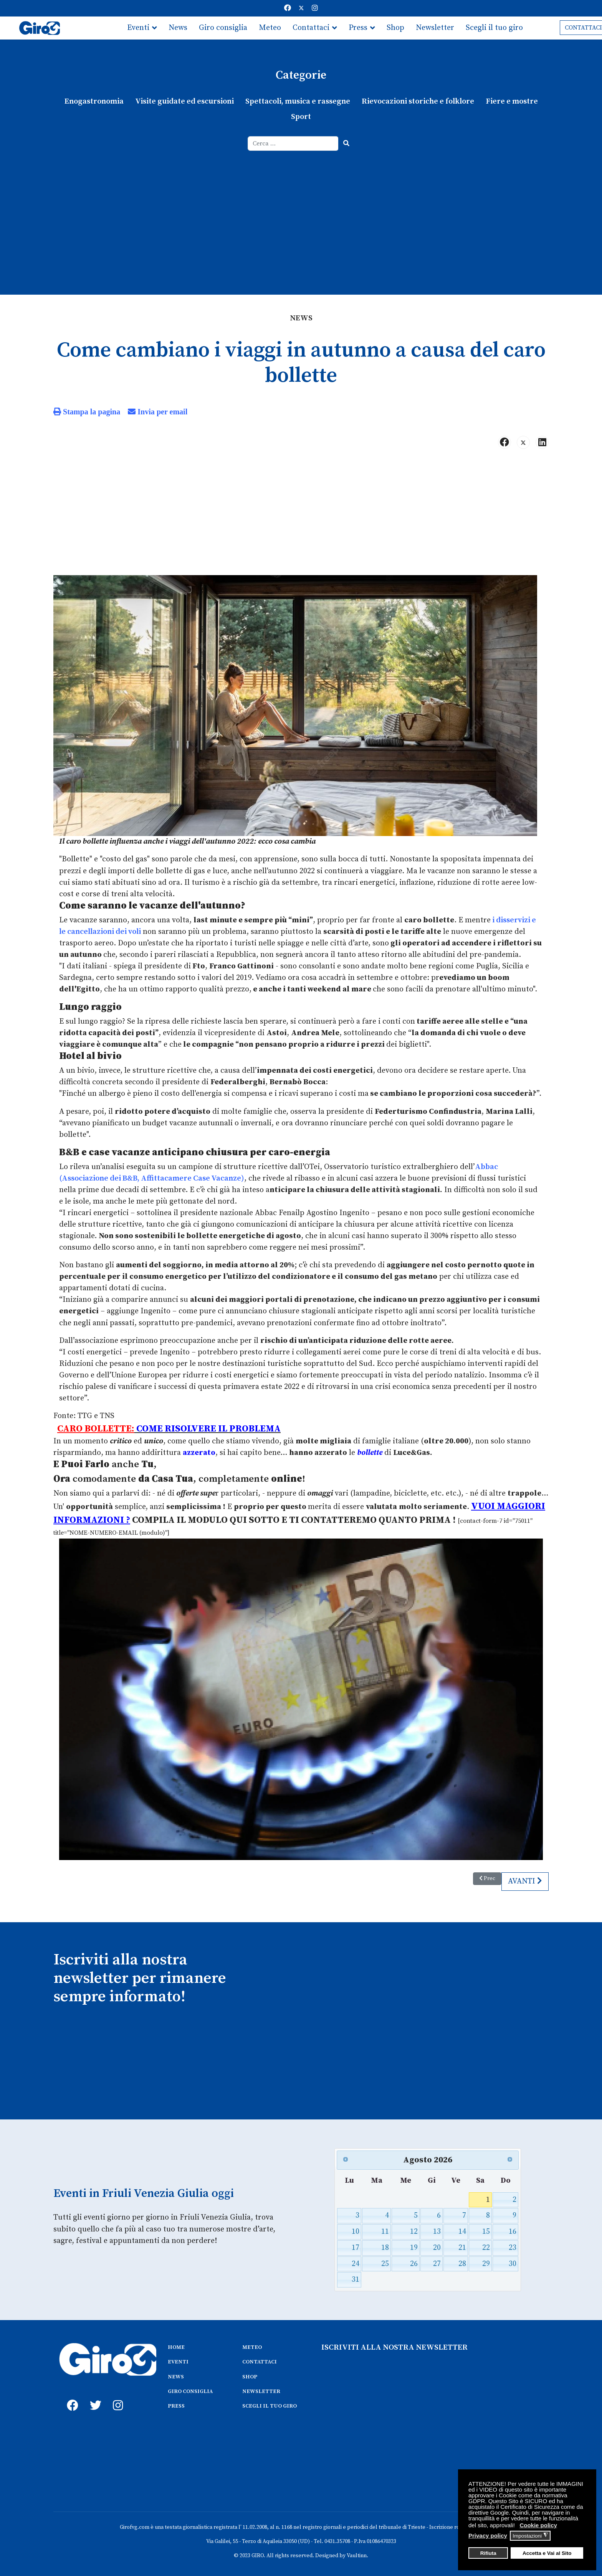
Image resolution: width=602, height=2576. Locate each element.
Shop (395, 28)
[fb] (70, 2395)
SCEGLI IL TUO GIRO (269, 2404)
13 (437, 2230)
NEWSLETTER (261, 2389)
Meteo (270, 28)
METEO (252, 2345)
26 (414, 2262)
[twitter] (94, 2395)
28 (462, 2262)
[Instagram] (315, 8)
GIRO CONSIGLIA (190, 2389)
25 (385, 2262)
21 (462, 2246)
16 (512, 2230)
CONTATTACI (259, 2360)
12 (414, 2230)
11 (385, 2230)
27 (437, 2262)
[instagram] (117, 2395)
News (178, 28)
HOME (176, 2345)
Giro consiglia (223, 28)
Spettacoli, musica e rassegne (297, 101)
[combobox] (293, 143)
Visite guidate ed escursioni (184, 101)
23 (512, 2246)
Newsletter (435, 28)
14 (462, 2230)
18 (385, 2246)
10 (356, 2230)
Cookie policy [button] (538, 2525)
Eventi (138, 28)
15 (486, 2230)
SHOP (249, 2375)
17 (356, 2246)
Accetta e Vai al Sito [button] (547, 2553)
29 (486, 2262)
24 (356, 2262)
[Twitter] (301, 8)
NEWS (176, 2375)
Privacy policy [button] (487, 2535)
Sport (301, 117)
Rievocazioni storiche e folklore (418, 101)
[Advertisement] (301, 208)
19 (414, 2246)
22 (486, 2246)
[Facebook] (287, 8)
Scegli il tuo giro (494, 28)
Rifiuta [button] (488, 2553)
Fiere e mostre (511, 101)
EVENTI (178, 2360)
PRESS (176, 2404)
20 (437, 2246)
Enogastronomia (94, 101)
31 (356, 2278)
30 (512, 2262)
